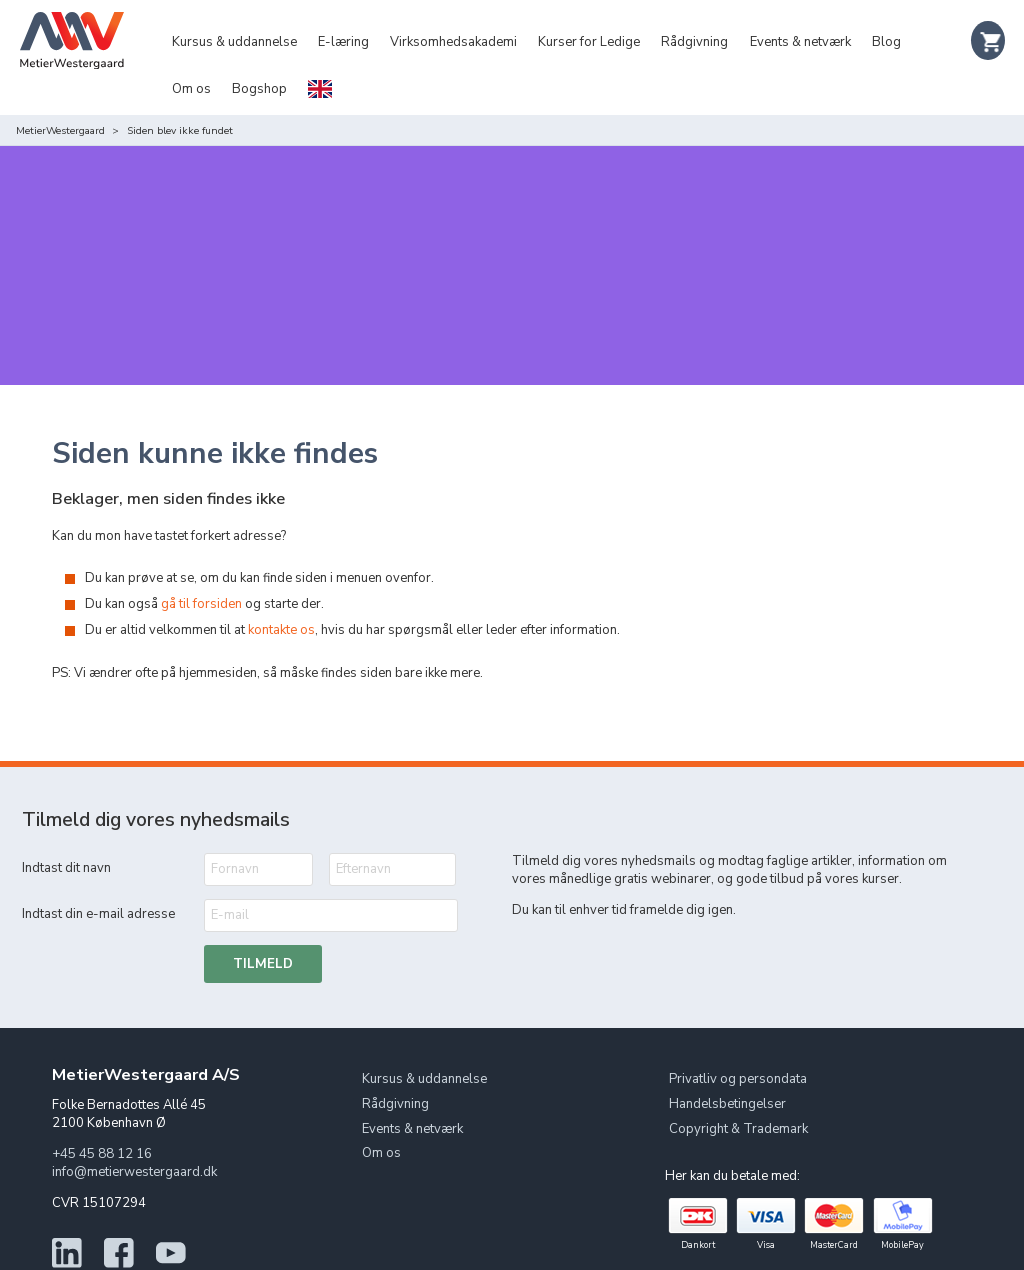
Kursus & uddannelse (234, 42)
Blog (886, 42)
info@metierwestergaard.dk (134, 1131)
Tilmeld (262, 922)
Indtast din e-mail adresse (98, 873)
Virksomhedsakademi (453, 42)
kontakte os (281, 589)
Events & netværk (800, 42)
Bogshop (259, 89)
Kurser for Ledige (589, 42)
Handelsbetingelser (727, 1062)
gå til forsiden (201, 563)
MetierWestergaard (60, 130)
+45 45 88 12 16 (102, 1113)
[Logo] (72, 60)
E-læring (343, 42)
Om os (191, 89)
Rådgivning (694, 42)
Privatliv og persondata (738, 1038)
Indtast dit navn (66, 827)
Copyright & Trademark (738, 1087)
